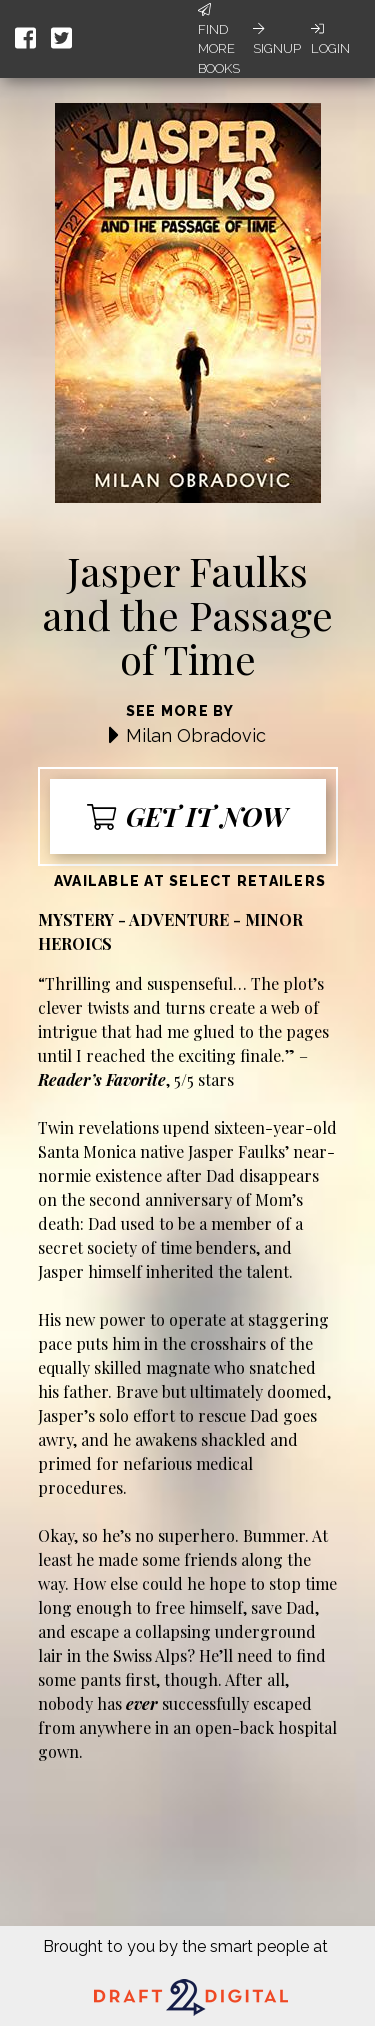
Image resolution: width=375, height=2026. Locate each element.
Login (330, 39)
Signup (277, 39)
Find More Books (219, 39)
